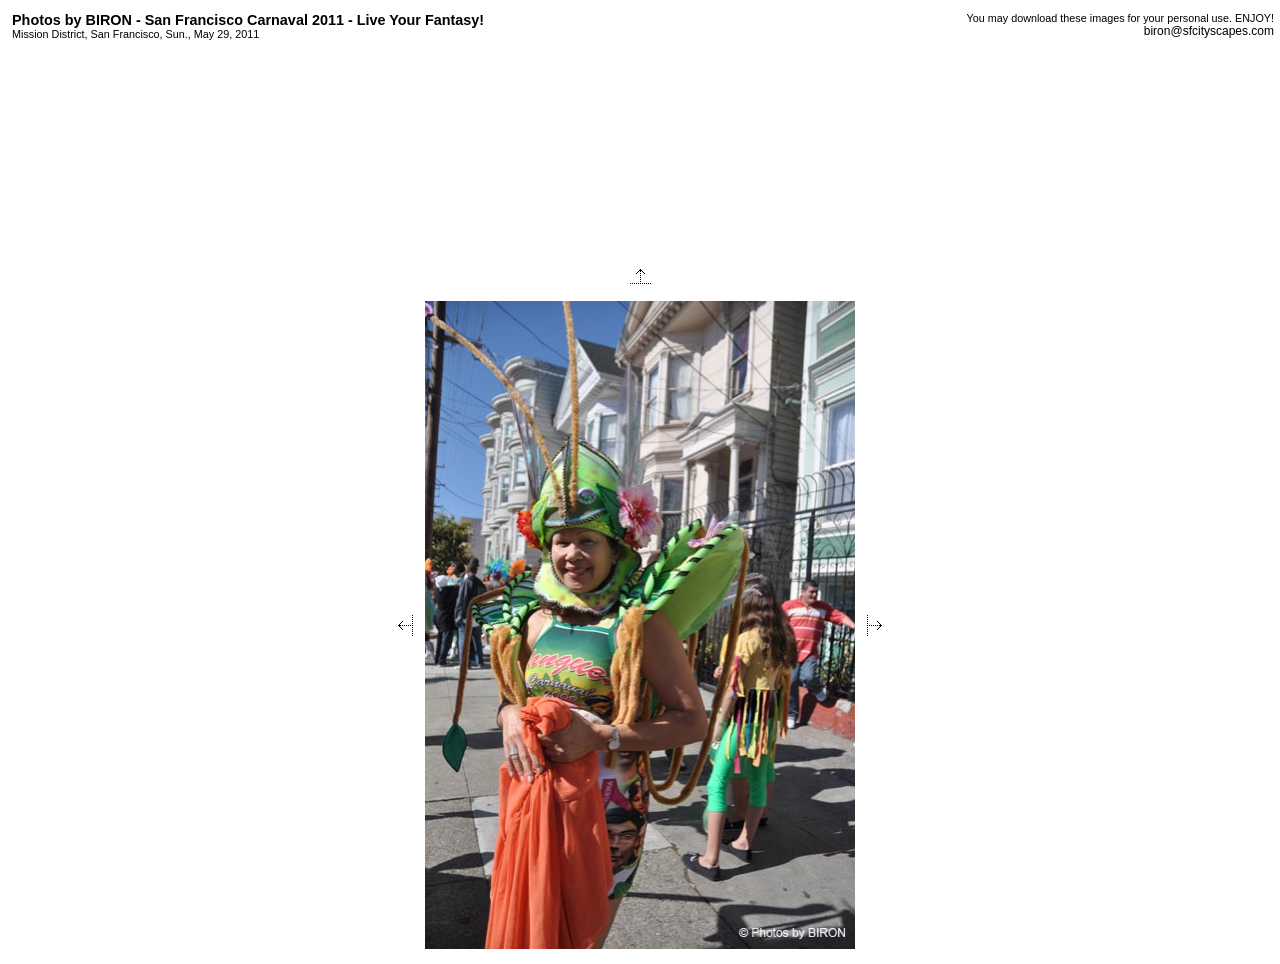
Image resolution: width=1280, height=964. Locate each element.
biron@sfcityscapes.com (1209, 31)
